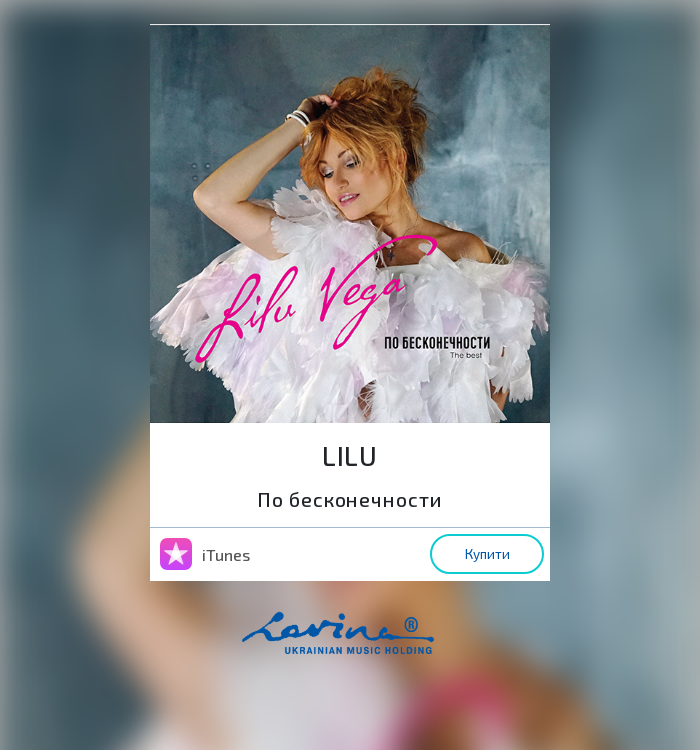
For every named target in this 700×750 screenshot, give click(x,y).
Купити (487, 554)
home (369, 643)
